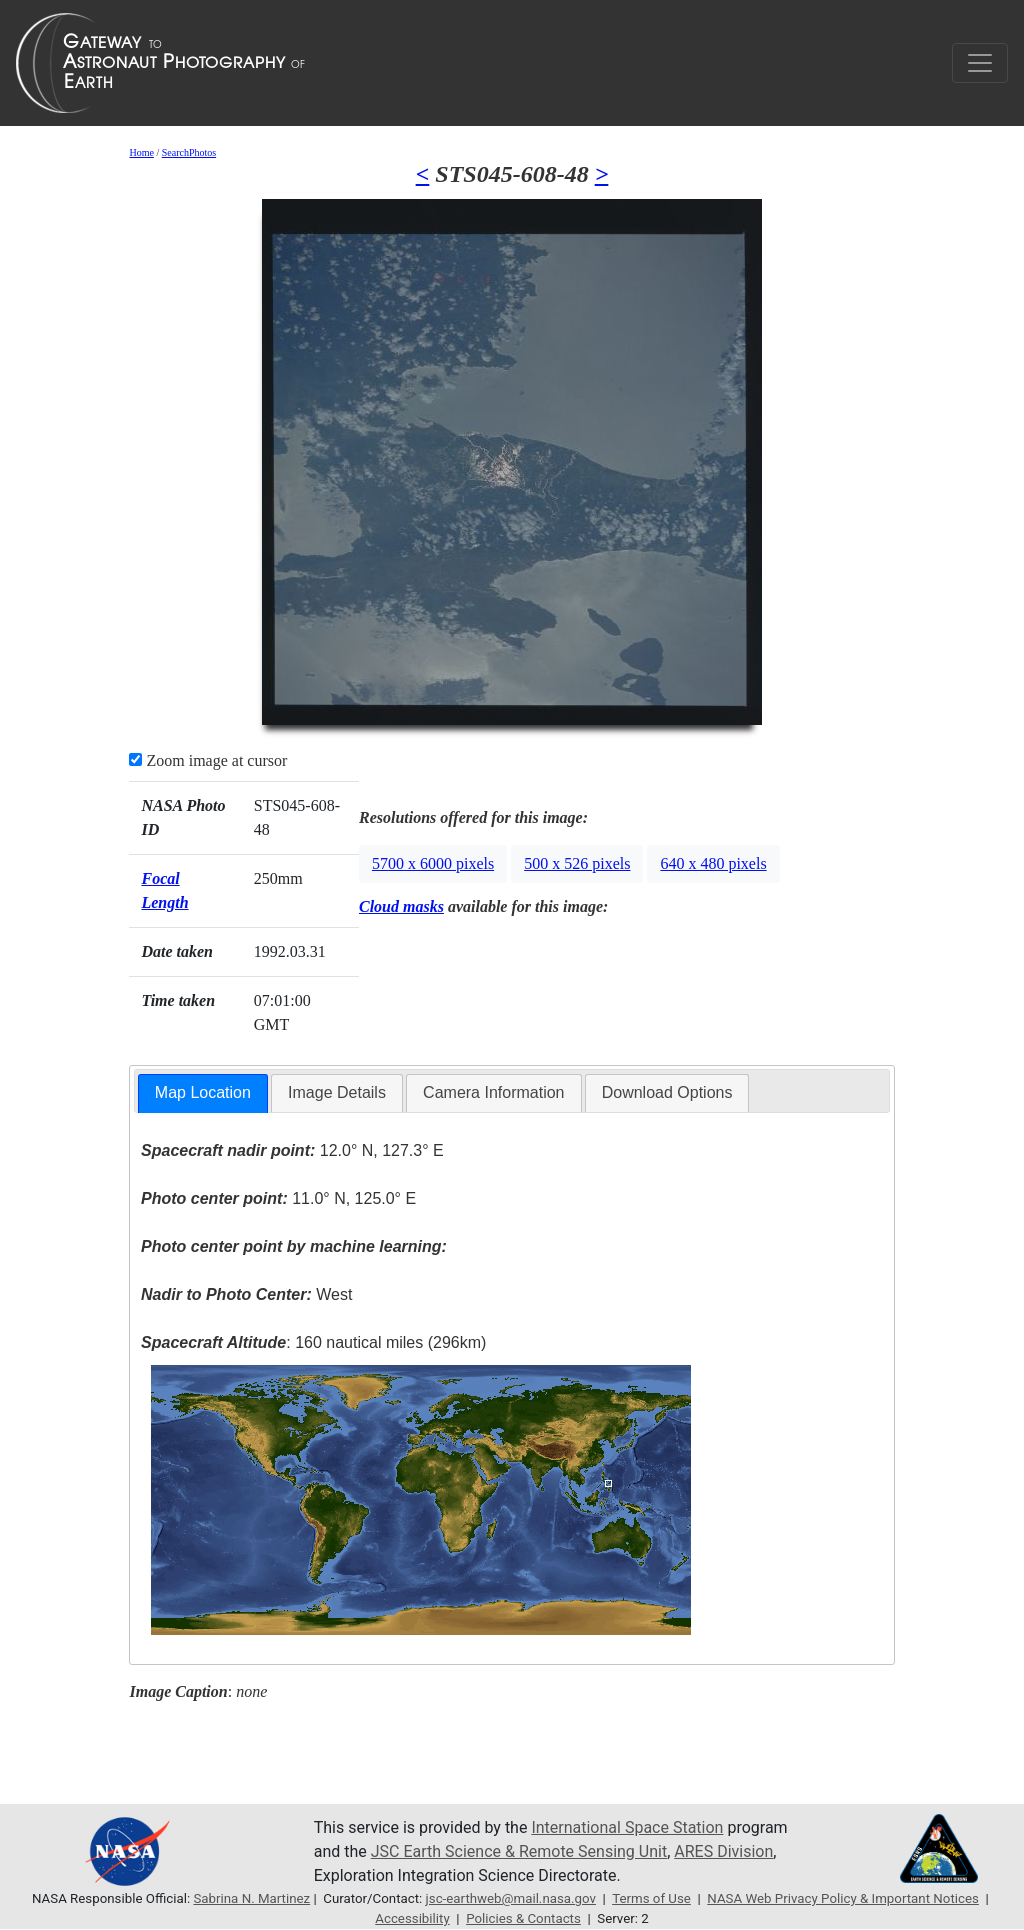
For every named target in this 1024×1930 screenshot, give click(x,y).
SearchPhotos (189, 152)
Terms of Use (651, 1898)
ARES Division (723, 1851)
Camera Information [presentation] (493, 1092)
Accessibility (412, 1918)
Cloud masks (401, 906)
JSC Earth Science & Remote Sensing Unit (519, 1851)
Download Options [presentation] (667, 1092)
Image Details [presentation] (337, 1092)
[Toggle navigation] (980, 63)
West (246, 1294)
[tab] (203, 1093)
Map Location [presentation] (203, 1092)
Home (141, 152)
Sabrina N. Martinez (251, 1898)
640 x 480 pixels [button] (713, 863)
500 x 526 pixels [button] (577, 863)
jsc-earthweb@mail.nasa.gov (511, 1898)
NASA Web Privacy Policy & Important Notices (843, 1898)
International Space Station (627, 1827)
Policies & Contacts (523, 1918)
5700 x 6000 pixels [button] (433, 863)
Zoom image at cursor (208, 760)
